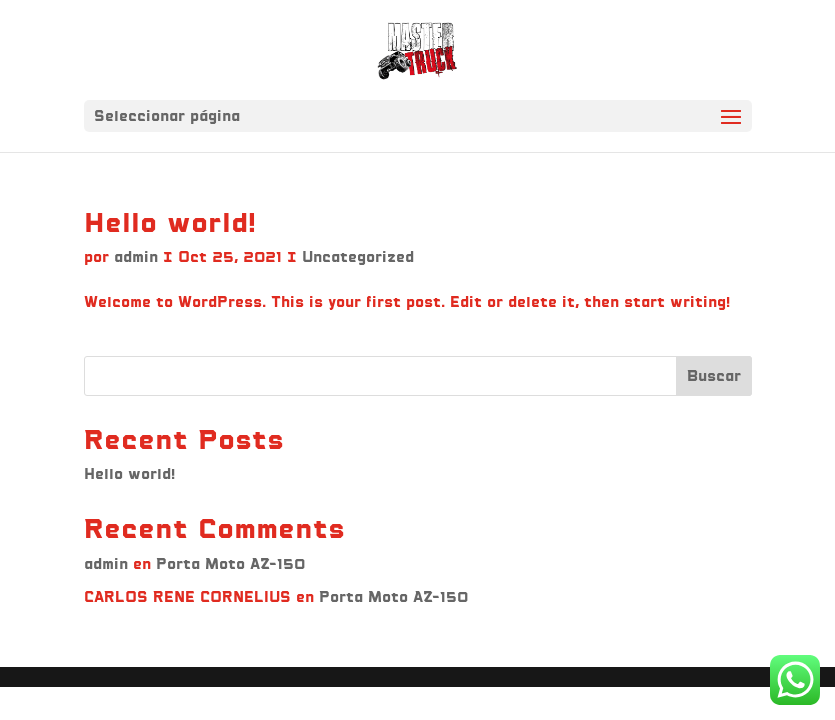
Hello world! (170, 222)
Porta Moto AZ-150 (230, 563)
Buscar (714, 375)
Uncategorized (358, 256)
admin (136, 256)
